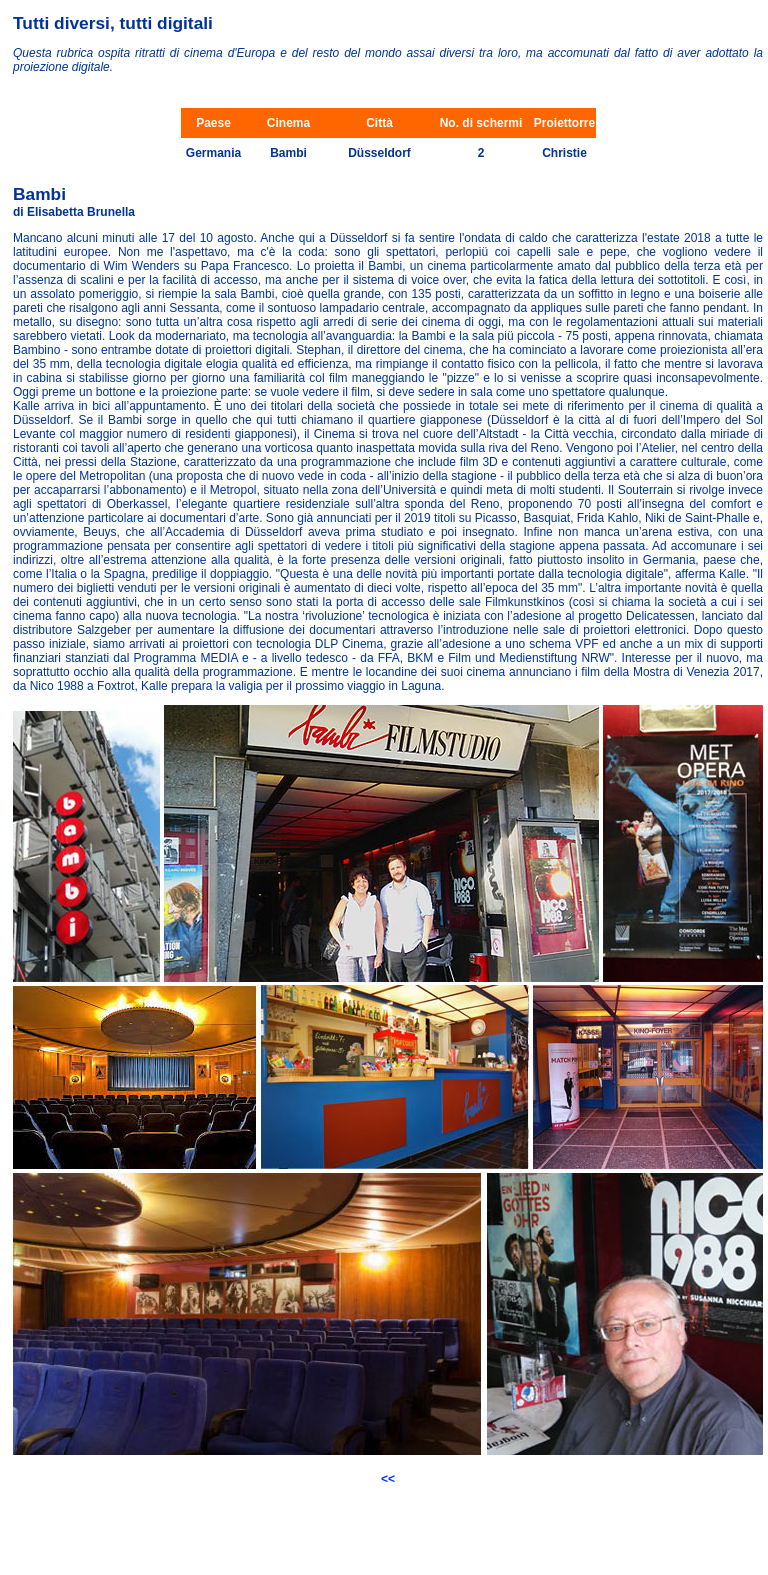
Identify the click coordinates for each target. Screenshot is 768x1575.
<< (388, 1479)
